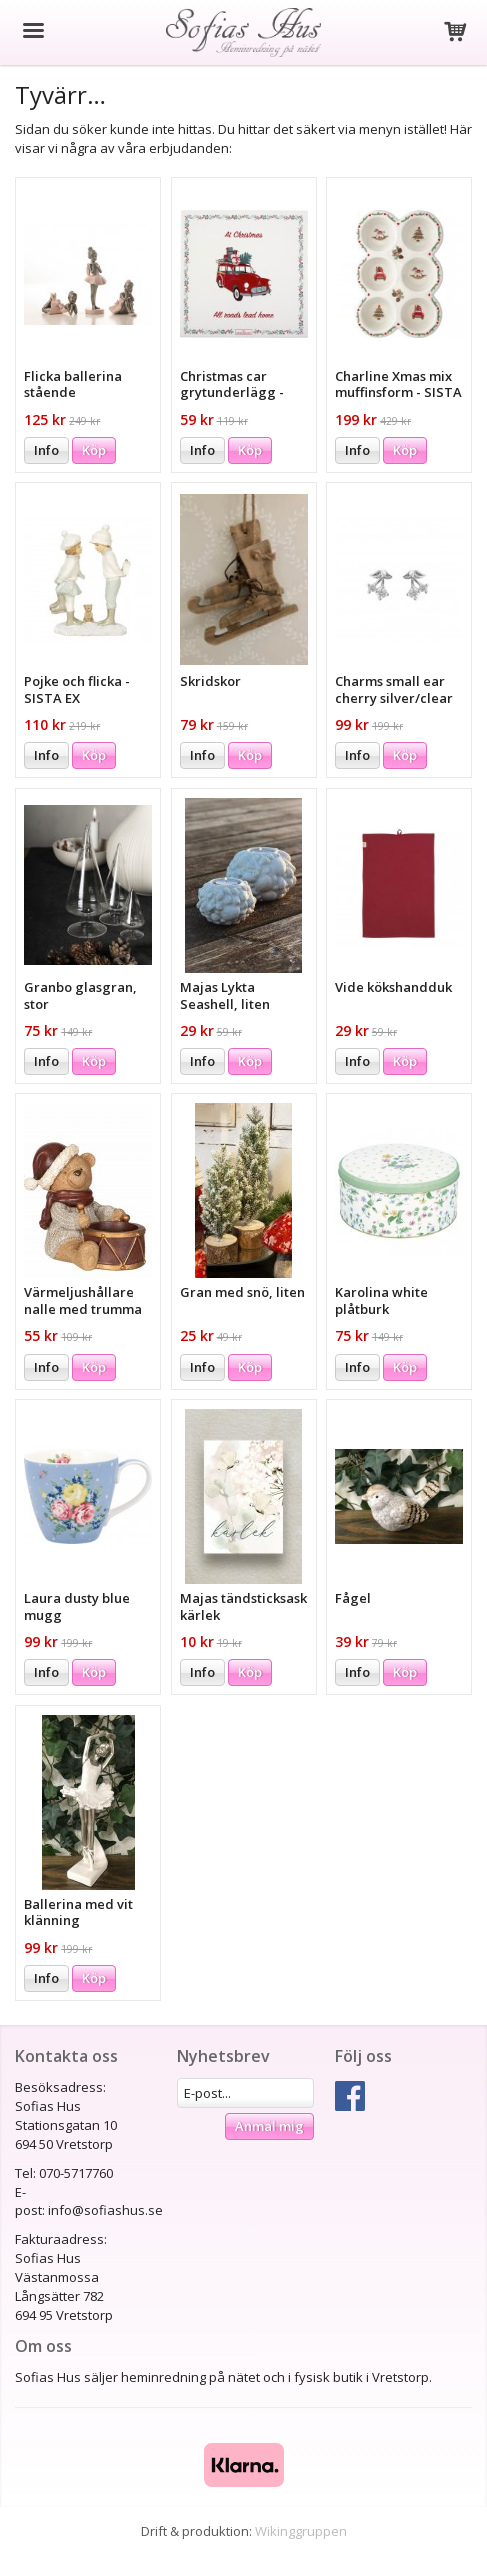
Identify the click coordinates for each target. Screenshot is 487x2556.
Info (46, 450)
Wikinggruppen (301, 2531)
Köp (94, 450)
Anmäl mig (269, 2126)
